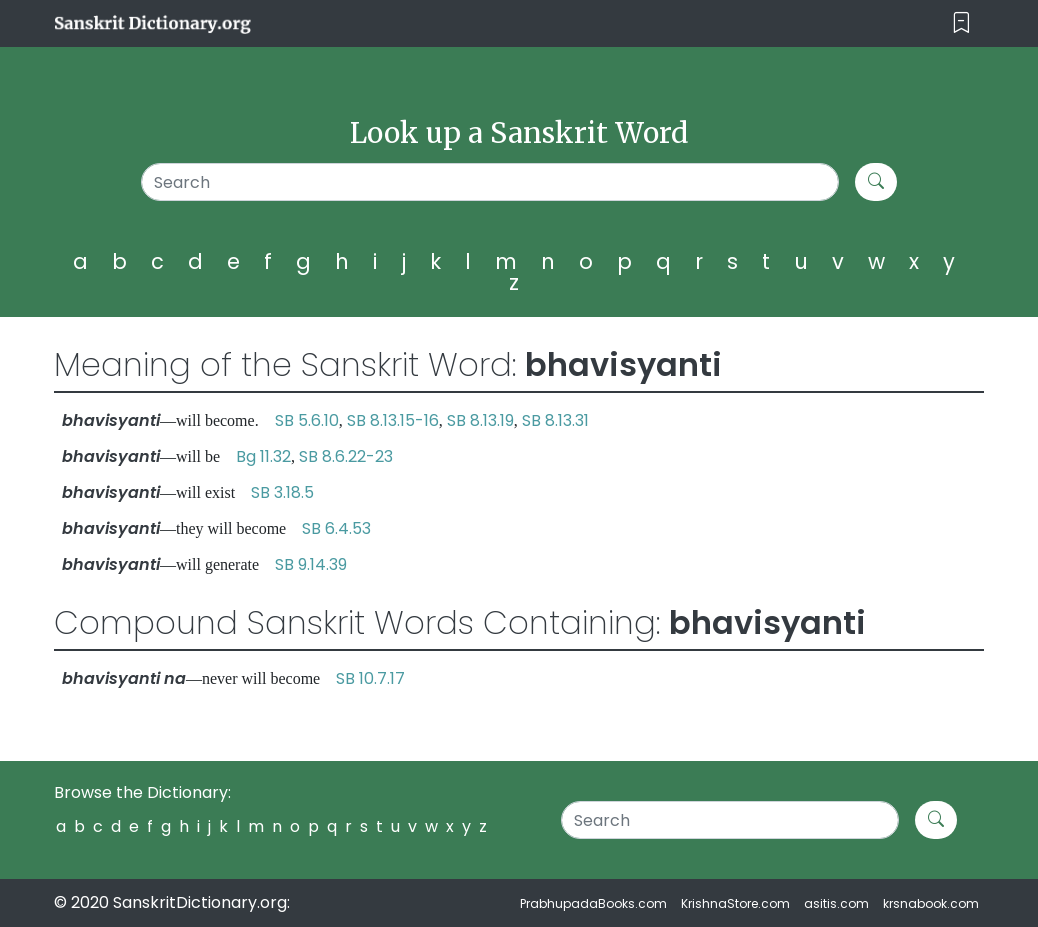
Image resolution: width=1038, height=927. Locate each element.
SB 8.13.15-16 (393, 420)
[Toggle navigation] (961, 23)
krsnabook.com (931, 903)
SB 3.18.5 (282, 492)
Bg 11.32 (263, 456)
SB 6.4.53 (336, 528)
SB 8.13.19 (480, 420)
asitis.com (836, 903)
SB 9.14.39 (311, 564)
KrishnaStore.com (735, 903)
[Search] (490, 182)
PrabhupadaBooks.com (593, 903)
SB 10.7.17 (370, 678)
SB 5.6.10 (307, 420)
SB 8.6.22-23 (346, 456)
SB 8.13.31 (555, 420)
